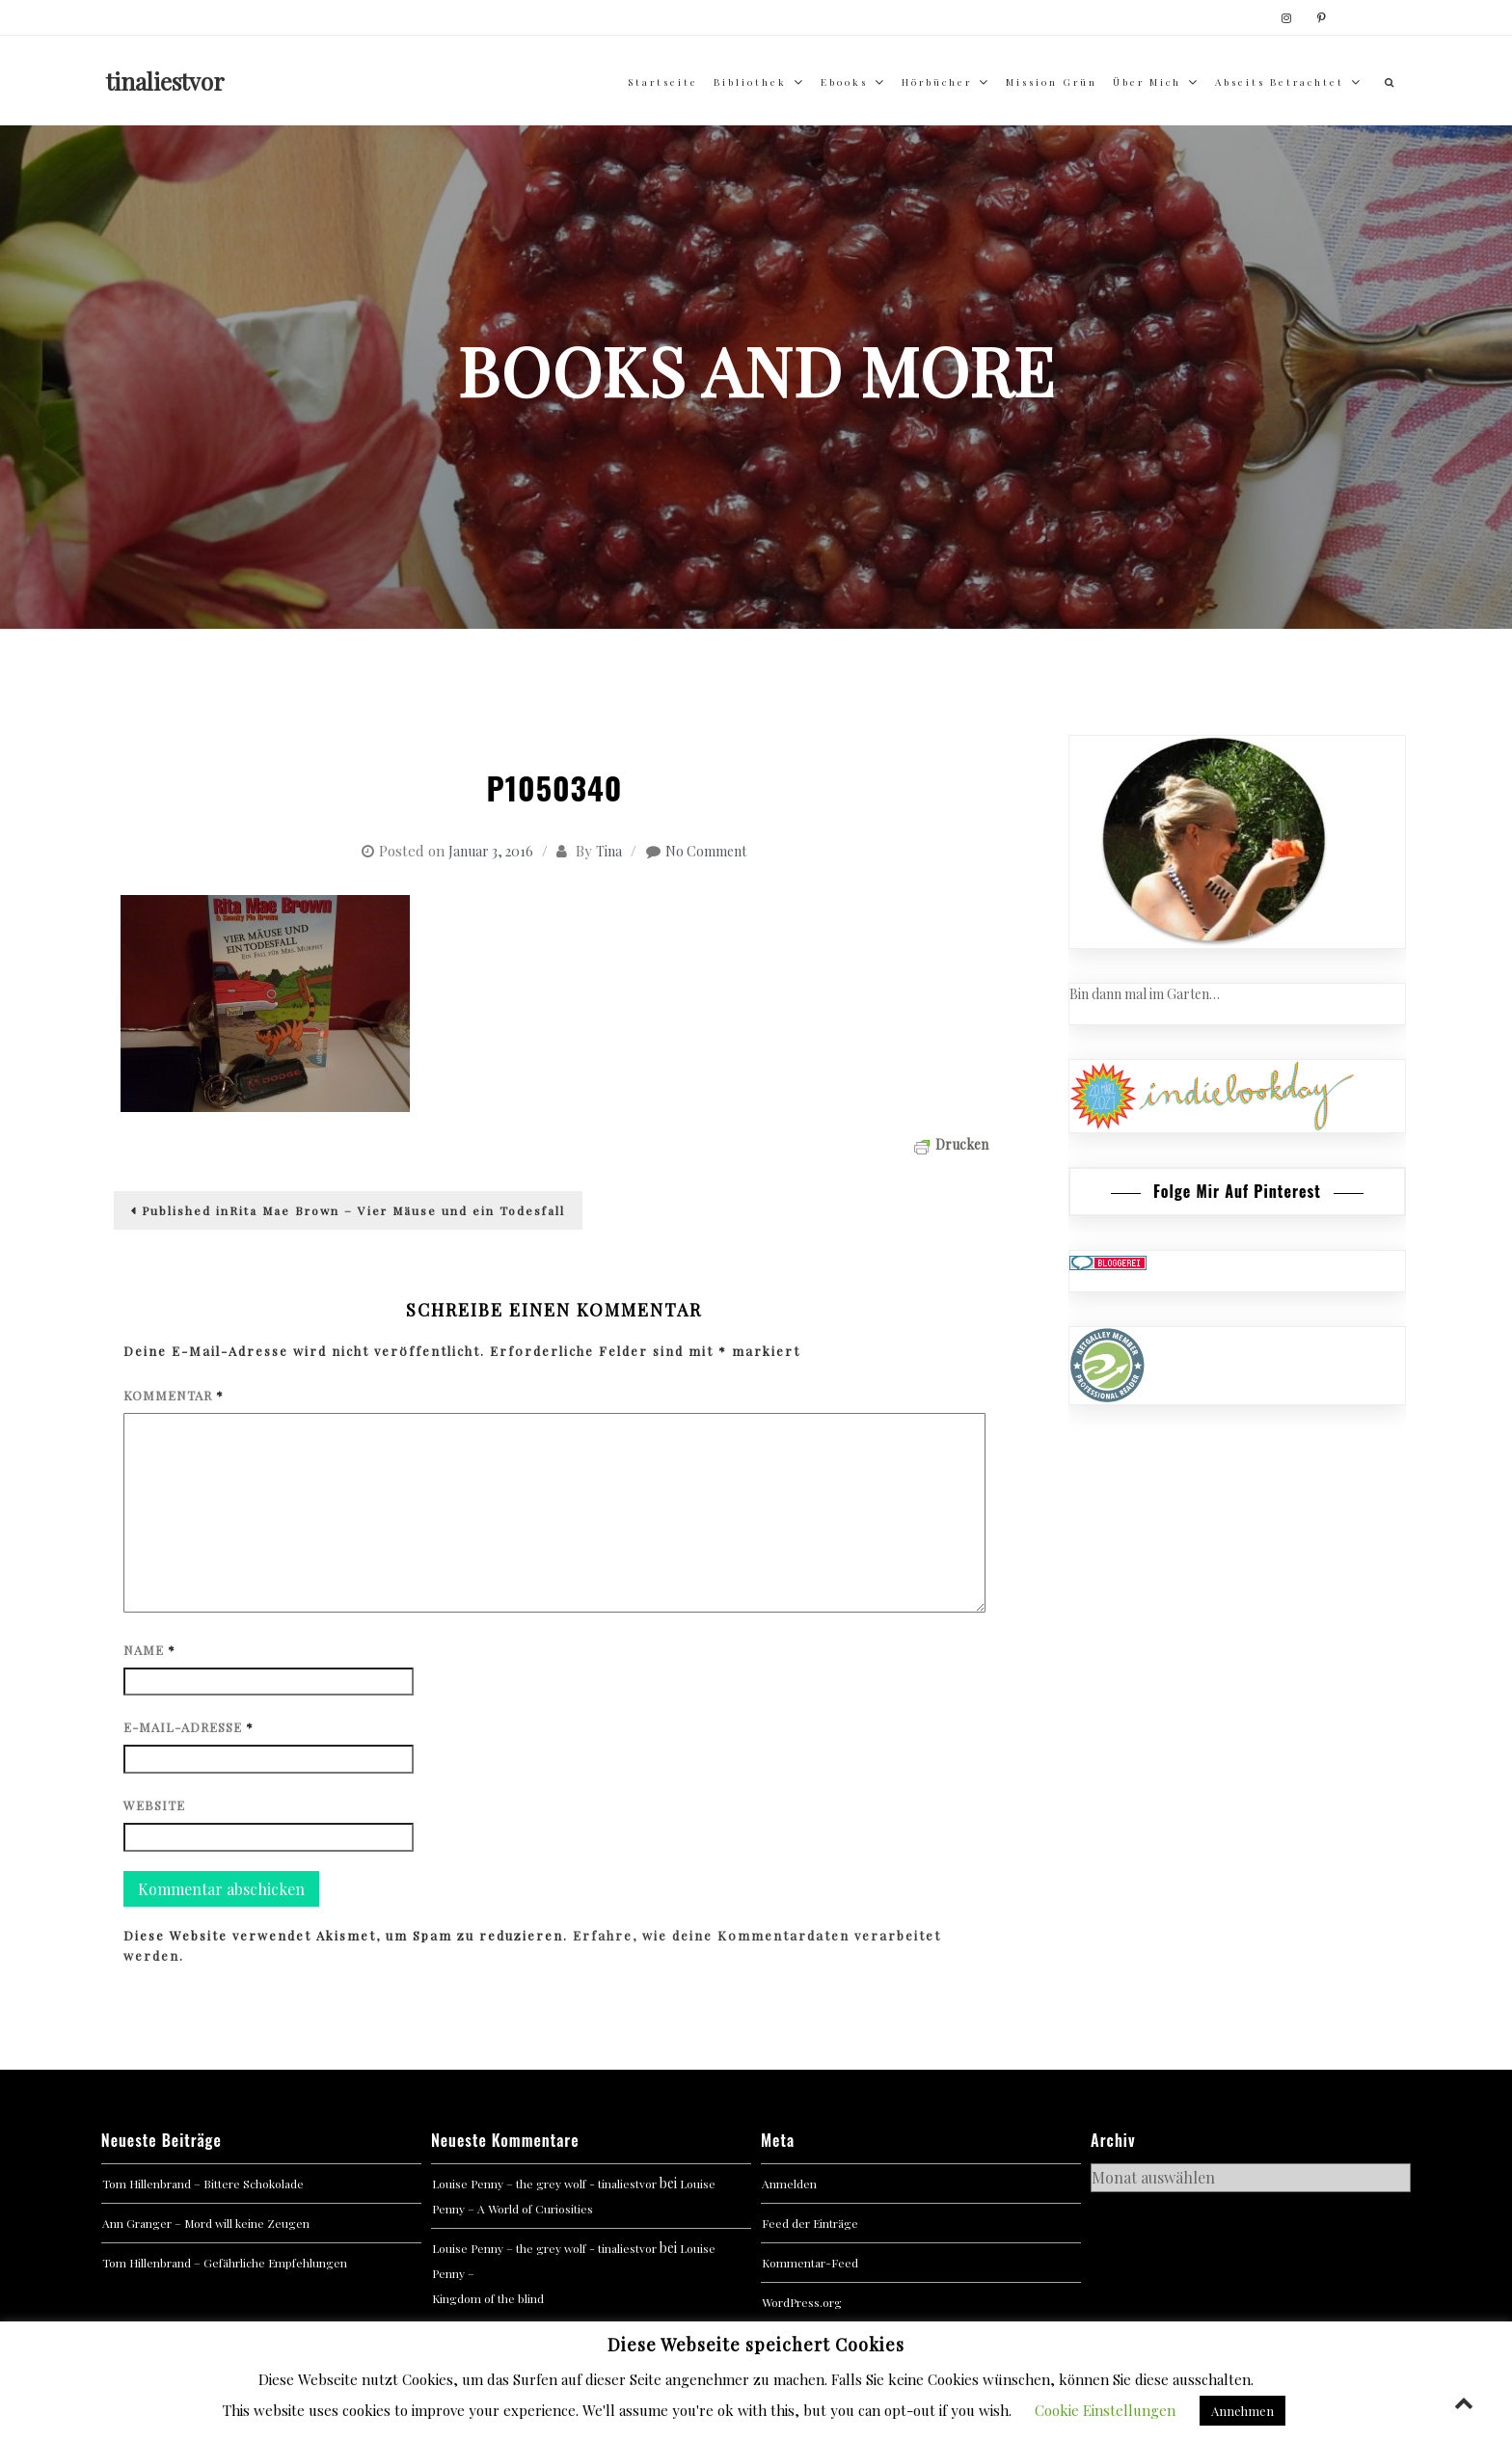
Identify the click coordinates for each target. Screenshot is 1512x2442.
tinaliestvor (165, 81)
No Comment (705, 851)
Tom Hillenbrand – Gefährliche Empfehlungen (224, 2262)
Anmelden (789, 2183)
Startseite (663, 82)
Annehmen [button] (1242, 2410)
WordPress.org (802, 2302)
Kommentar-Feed (810, 2262)
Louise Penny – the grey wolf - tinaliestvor (544, 2183)
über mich (1147, 82)
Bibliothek (750, 82)
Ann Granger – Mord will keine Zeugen (206, 2223)
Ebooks (844, 82)
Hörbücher (937, 82)
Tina (609, 851)
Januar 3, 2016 (490, 851)
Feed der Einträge (810, 2223)
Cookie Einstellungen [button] (1105, 2410)
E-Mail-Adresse (188, 1727)
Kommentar (173, 1395)
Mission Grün (1051, 82)
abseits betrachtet (1279, 82)
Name (149, 1650)
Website (154, 1805)
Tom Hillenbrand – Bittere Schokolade (203, 2183)
